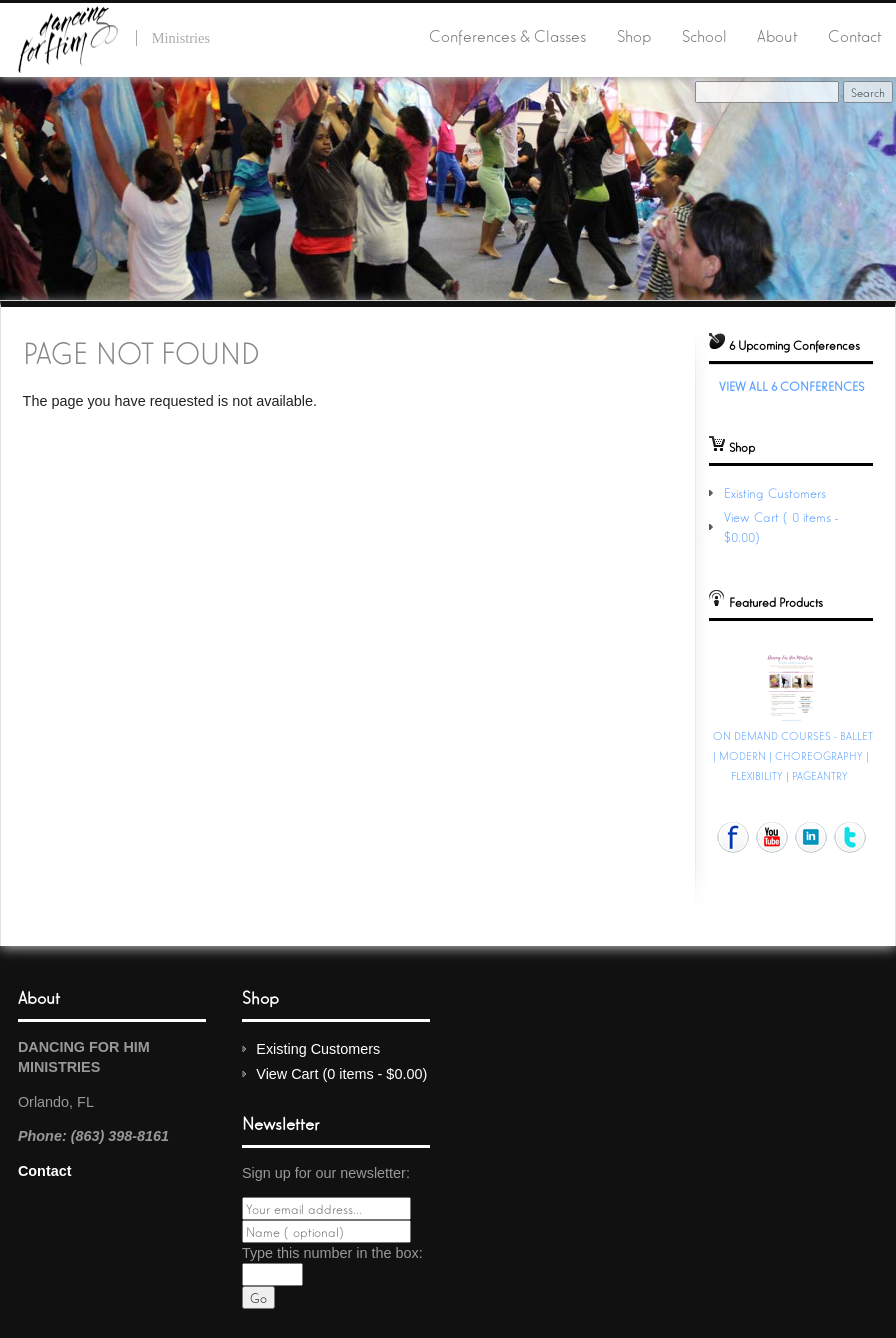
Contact (854, 35)
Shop (634, 35)
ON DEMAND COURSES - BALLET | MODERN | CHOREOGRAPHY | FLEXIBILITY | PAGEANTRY (793, 755)
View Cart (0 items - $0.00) (341, 1074)
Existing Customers (775, 492)
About (777, 35)
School (704, 35)
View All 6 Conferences (791, 385)
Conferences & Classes (507, 35)
